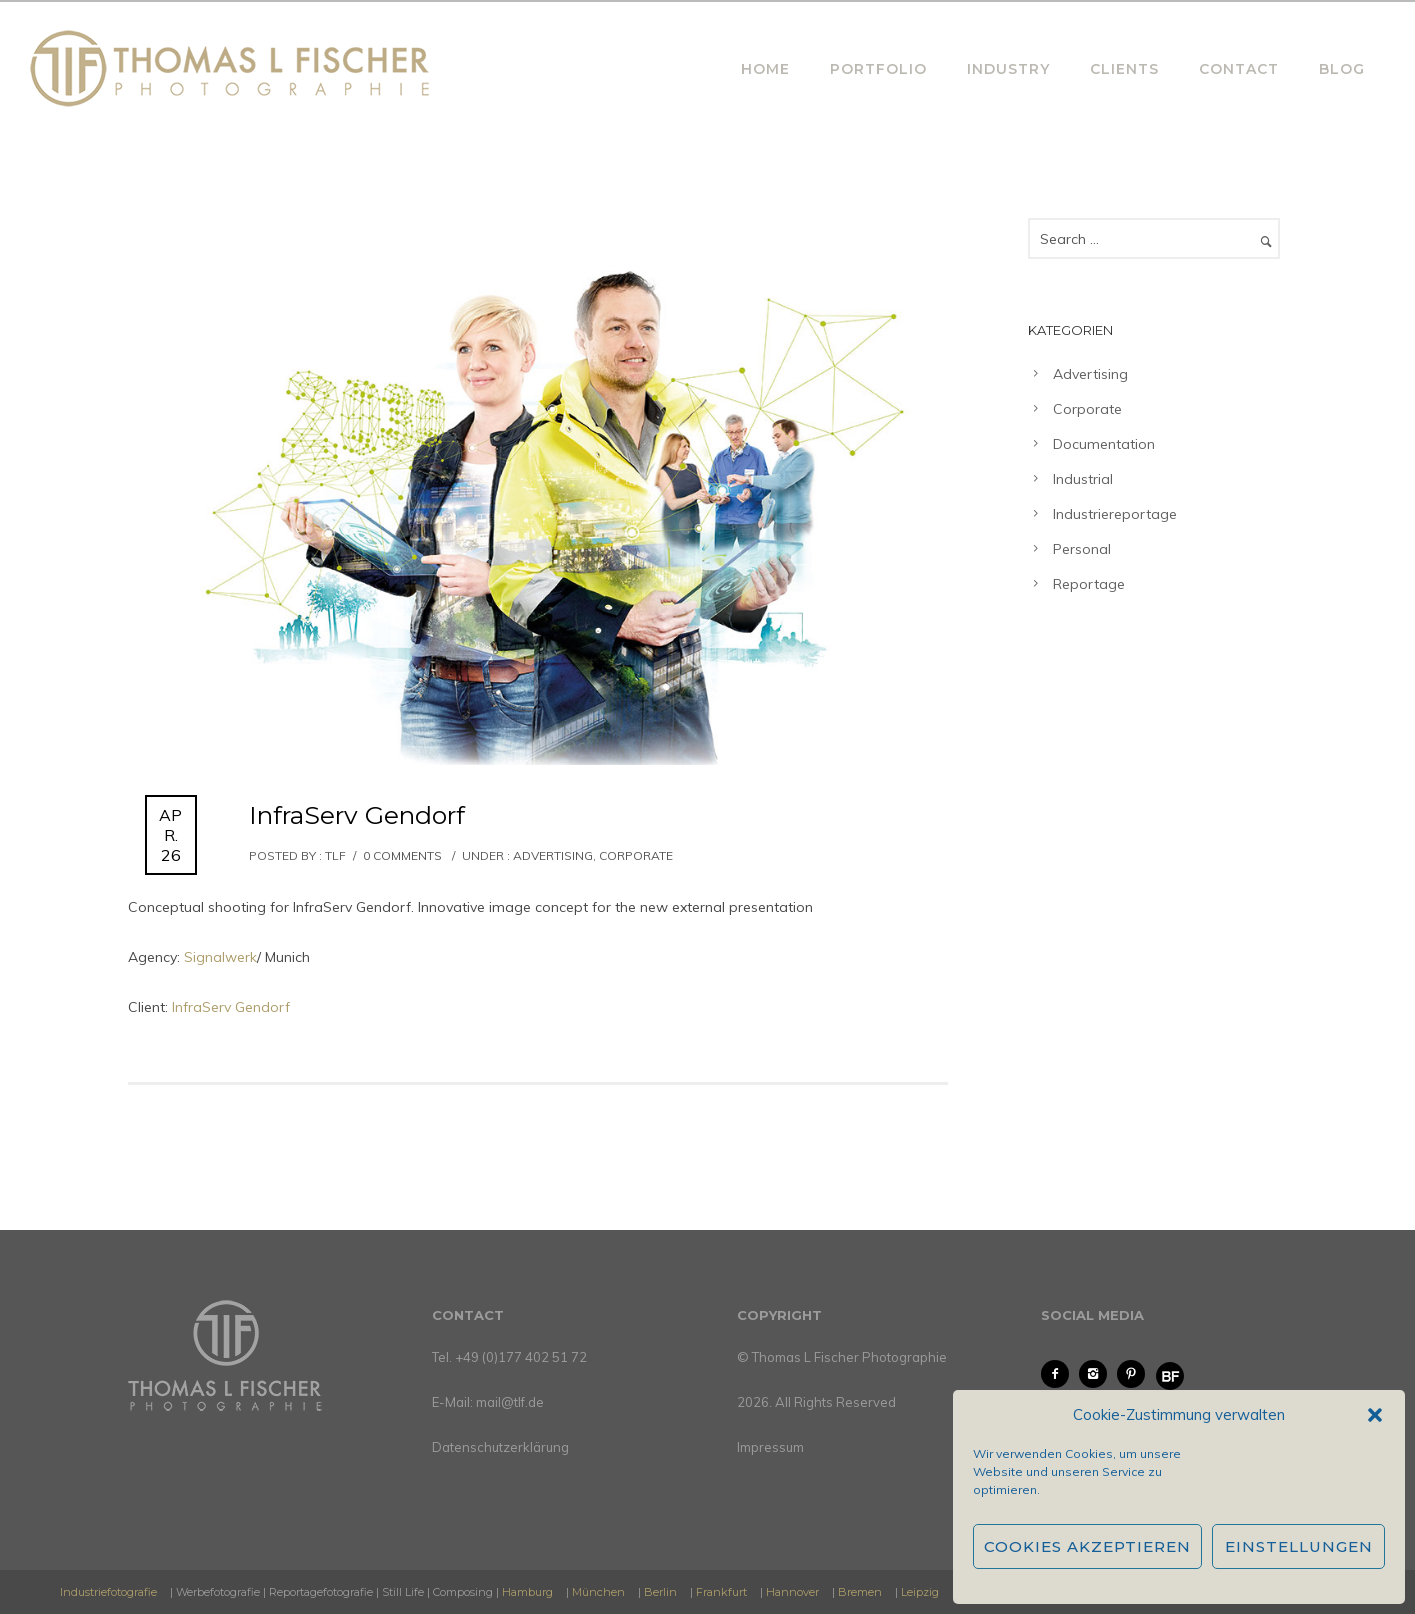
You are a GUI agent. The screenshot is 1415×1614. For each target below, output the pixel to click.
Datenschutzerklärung (500, 1447)
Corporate (636, 855)
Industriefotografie (108, 1592)
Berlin (660, 1592)
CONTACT (1239, 69)
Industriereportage (1115, 514)
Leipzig (920, 1592)
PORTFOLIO (878, 69)
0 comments (402, 855)
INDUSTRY (1008, 69)
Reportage (1089, 584)
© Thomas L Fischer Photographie (842, 1357)
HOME (765, 69)
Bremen (860, 1592)
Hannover (792, 1592)
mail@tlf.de (510, 1402)
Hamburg (527, 1592)
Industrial (1083, 479)
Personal (1082, 549)
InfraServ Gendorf (357, 815)
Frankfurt (721, 1592)
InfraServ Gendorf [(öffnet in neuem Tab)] (231, 1007)
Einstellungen (1299, 1546)
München (598, 1592)
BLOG (1342, 69)
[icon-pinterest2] (1136, 1374)
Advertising (551, 855)
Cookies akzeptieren (1087, 1546)
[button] (1375, 1415)
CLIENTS (1124, 69)
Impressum (770, 1447)
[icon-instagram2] (1098, 1374)
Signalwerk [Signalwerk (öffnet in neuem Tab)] (220, 957)
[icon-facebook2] (1060, 1374)
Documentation (1104, 444)
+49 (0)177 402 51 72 (521, 1357)
